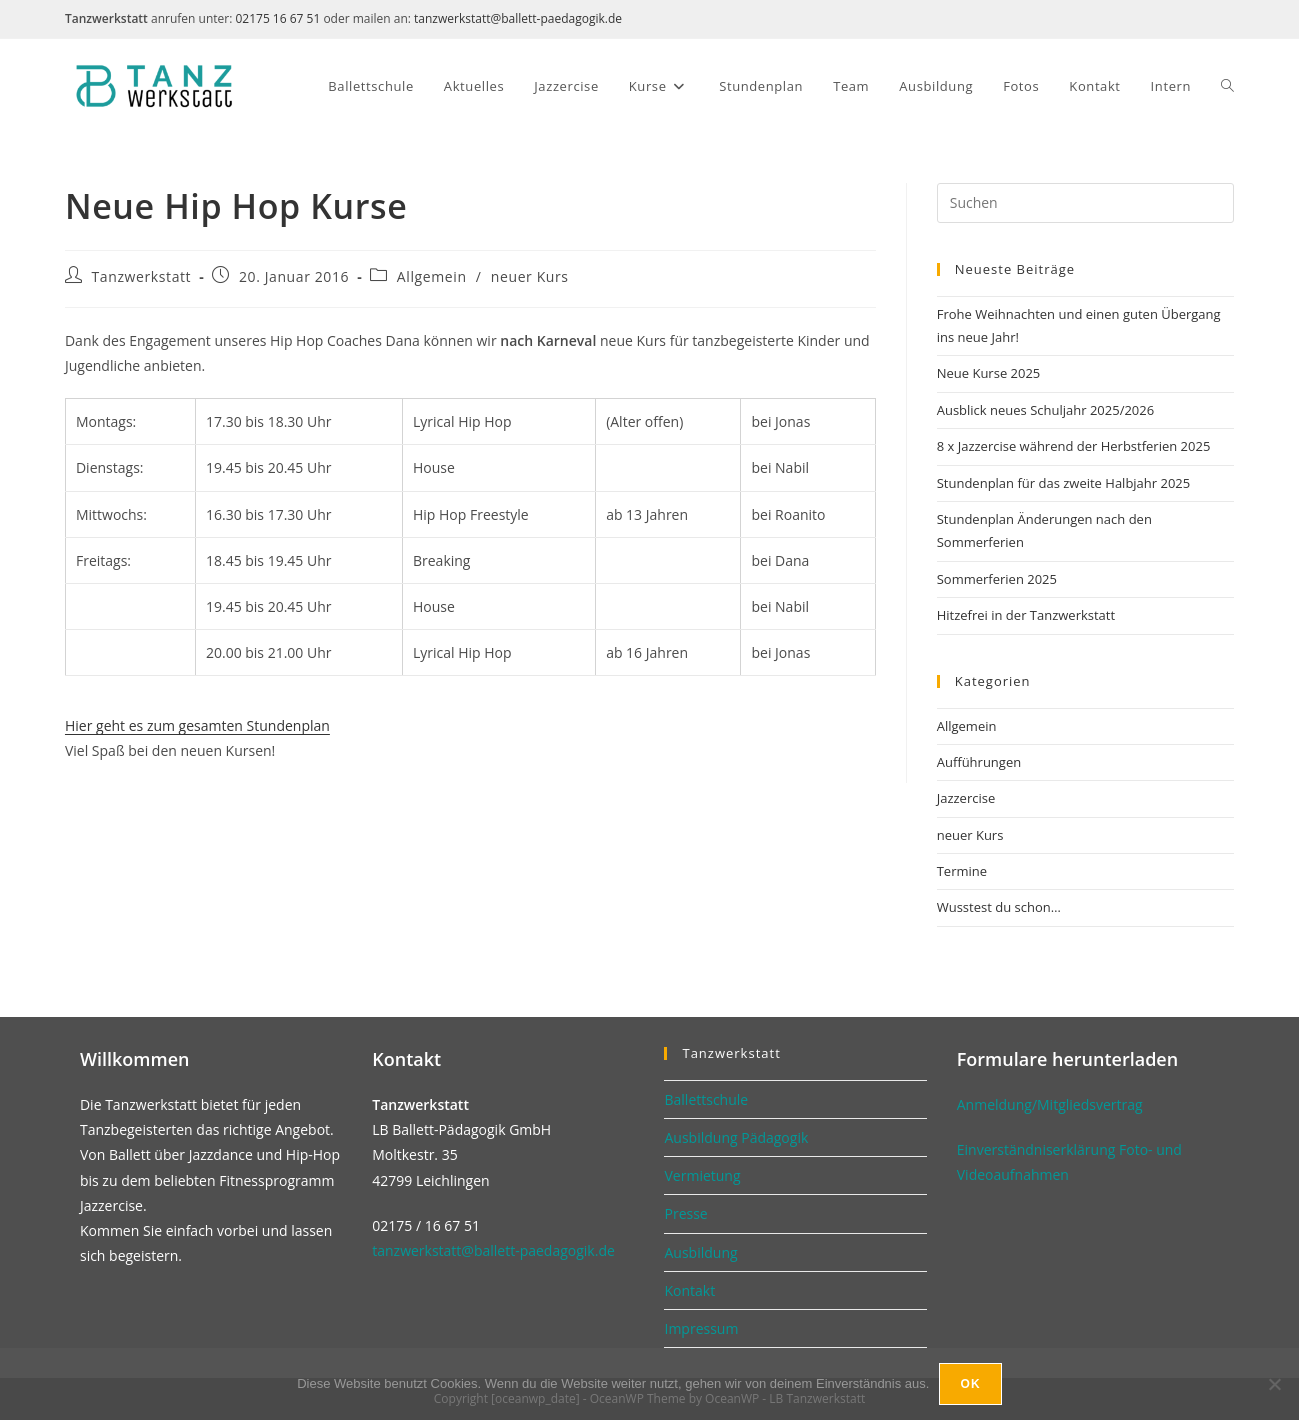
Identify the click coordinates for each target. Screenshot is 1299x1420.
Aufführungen (979, 762)
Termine (962, 871)
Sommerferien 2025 (997, 579)
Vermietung (702, 1175)
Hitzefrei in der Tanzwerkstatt (1026, 615)
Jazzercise (966, 798)
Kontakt (689, 1290)
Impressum (701, 1328)
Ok (970, 1384)
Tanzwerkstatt (142, 276)
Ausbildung (700, 1252)
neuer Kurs (530, 276)
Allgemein (432, 276)
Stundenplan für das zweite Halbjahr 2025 (1064, 483)
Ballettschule (706, 1099)
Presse (685, 1213)
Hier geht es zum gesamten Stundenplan (197, 725)
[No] (1274, 1384)
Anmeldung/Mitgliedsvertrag (1050, 1104)
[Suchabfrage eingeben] (1085, 203)
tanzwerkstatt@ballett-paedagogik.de (518, 18)
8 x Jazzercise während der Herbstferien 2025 (1074, 446)
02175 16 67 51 (277, 18)
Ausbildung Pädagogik (736, 1137)
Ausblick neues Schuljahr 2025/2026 (1045, 410)
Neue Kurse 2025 (989, 373)
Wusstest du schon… (999, 907)
